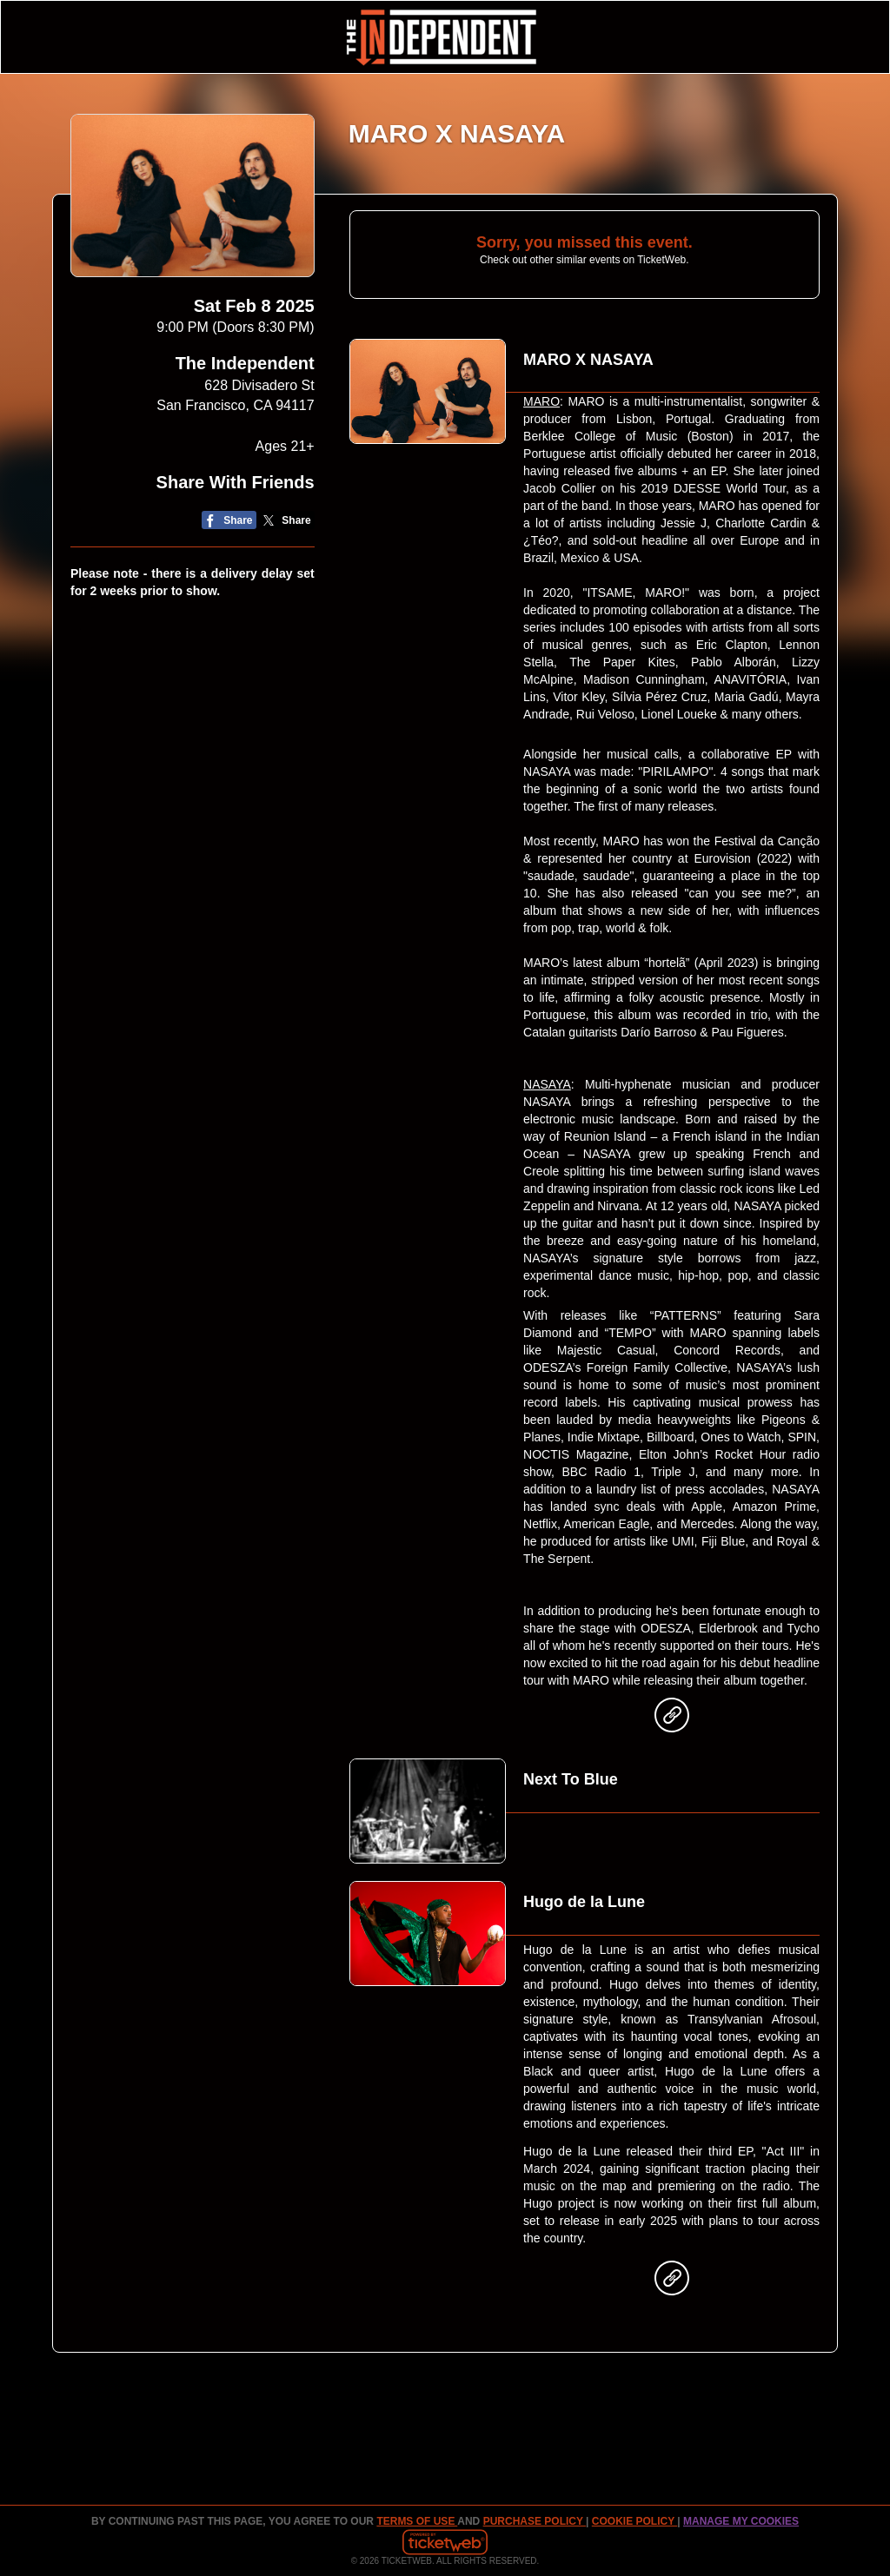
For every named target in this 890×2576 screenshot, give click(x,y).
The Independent (245, 363)
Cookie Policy (634, 2521)
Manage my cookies (741, 2521)
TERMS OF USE (416, 2521)
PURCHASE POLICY (534, 2521)
